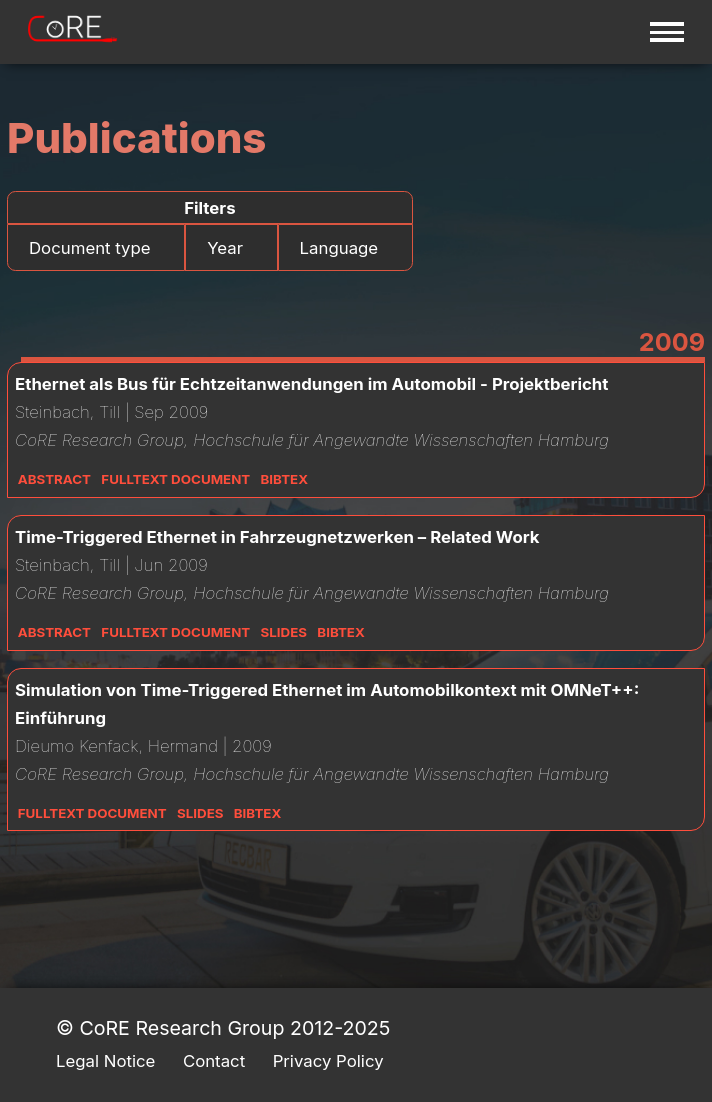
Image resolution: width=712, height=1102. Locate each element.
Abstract (54, 479)
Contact (214, 1061)
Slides (284, 632)
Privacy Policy (328, 1061)
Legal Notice (105, 1061)
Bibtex (284, 479)
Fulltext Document (175, 479)
